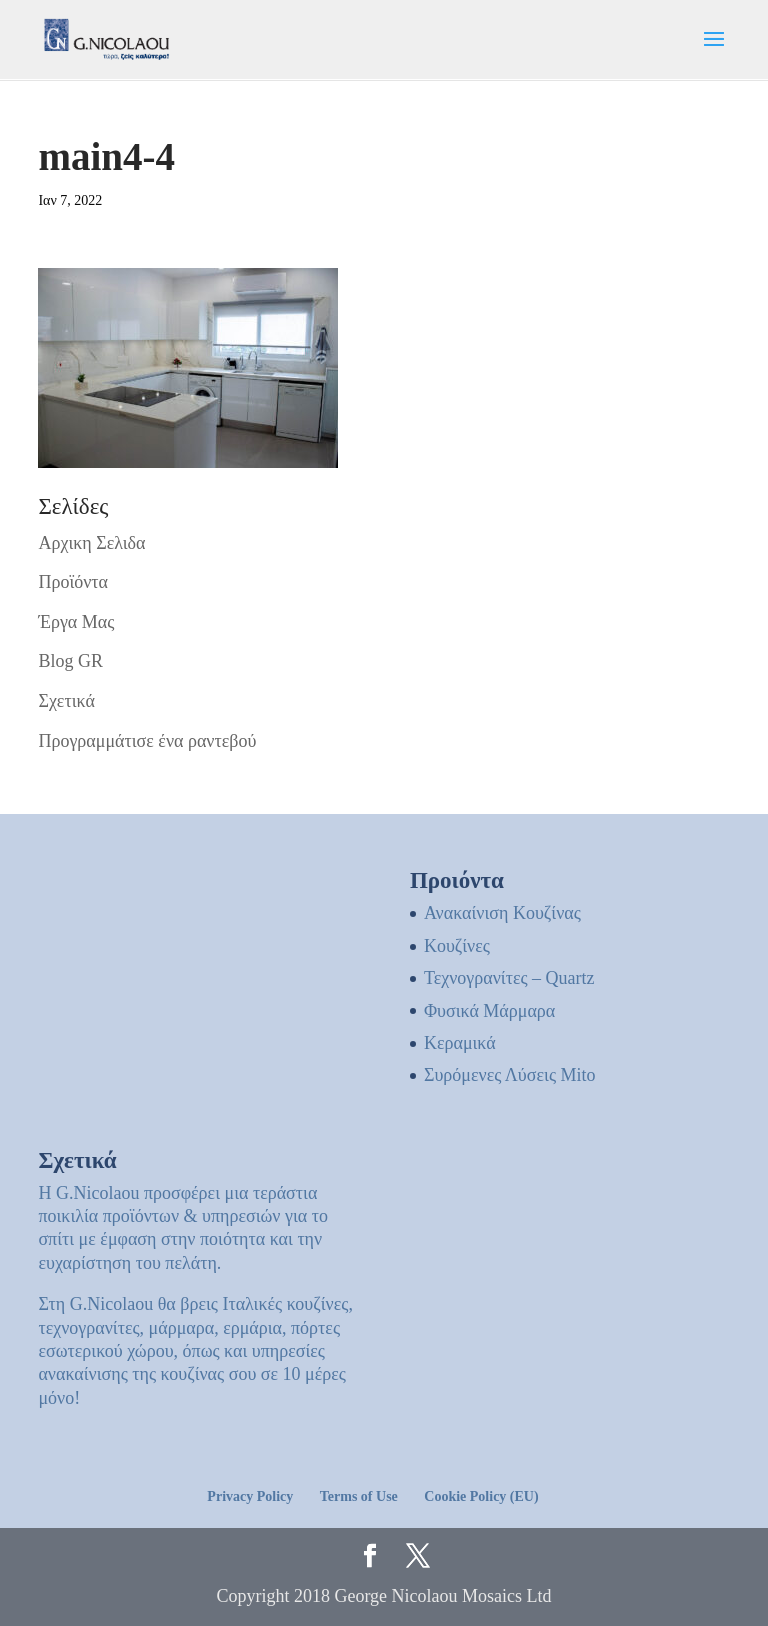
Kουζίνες (457, 946)
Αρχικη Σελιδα (91, 543)
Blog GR (70, 661)
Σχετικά (66, 701)
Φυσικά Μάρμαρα (489, 1011)
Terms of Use (359, 1496)
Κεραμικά (460, 1043)
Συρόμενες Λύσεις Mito (510, 1075)
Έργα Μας (76, 622)
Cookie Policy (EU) (481, 1496)
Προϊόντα (73, 582)
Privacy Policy (250, 1496)
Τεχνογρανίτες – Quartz (509, 978)
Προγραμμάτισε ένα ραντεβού (147, 741)
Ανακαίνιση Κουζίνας (502, 913)
